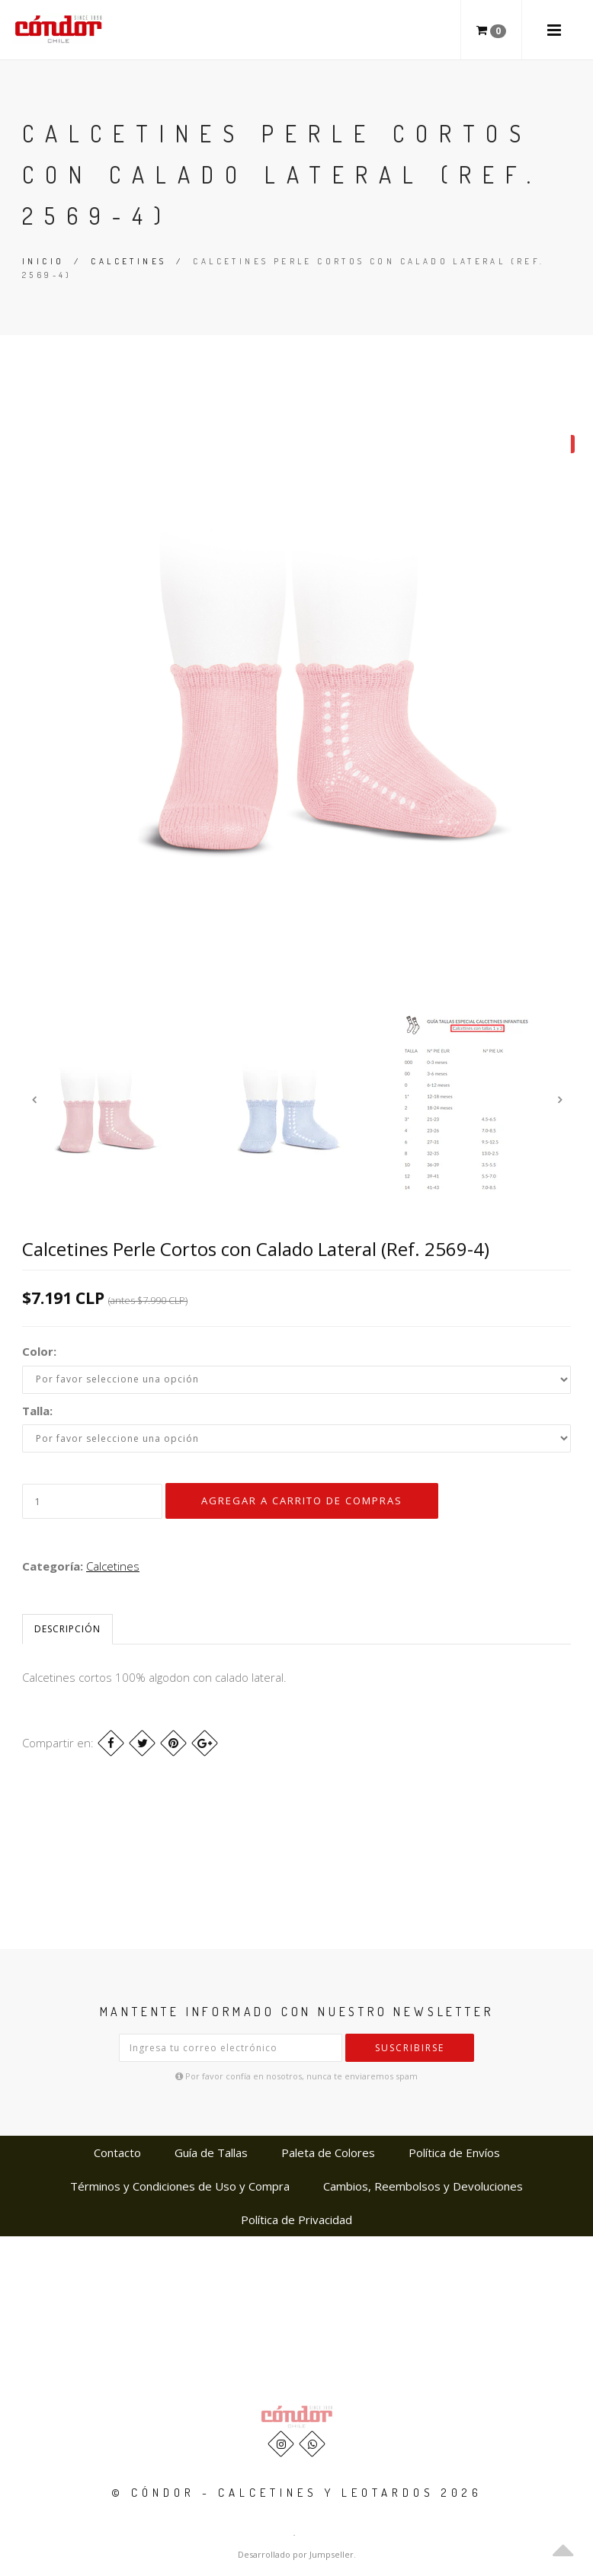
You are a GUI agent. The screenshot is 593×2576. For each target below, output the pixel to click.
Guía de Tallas (211, 2152)
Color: (39, 1351)
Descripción (67, 1628)
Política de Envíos (454, 2152)
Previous (33, 1099)
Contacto (117, 2152)
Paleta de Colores (328, 2152)
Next (559, 1099)
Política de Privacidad (296, 2219)
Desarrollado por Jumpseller (296, 2554)
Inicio (43, 261)
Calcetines (128, 261)
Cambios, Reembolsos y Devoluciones (423, 2186)
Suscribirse (409, 2047)
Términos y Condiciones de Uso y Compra (180, 2186)
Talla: (37, 1410)
